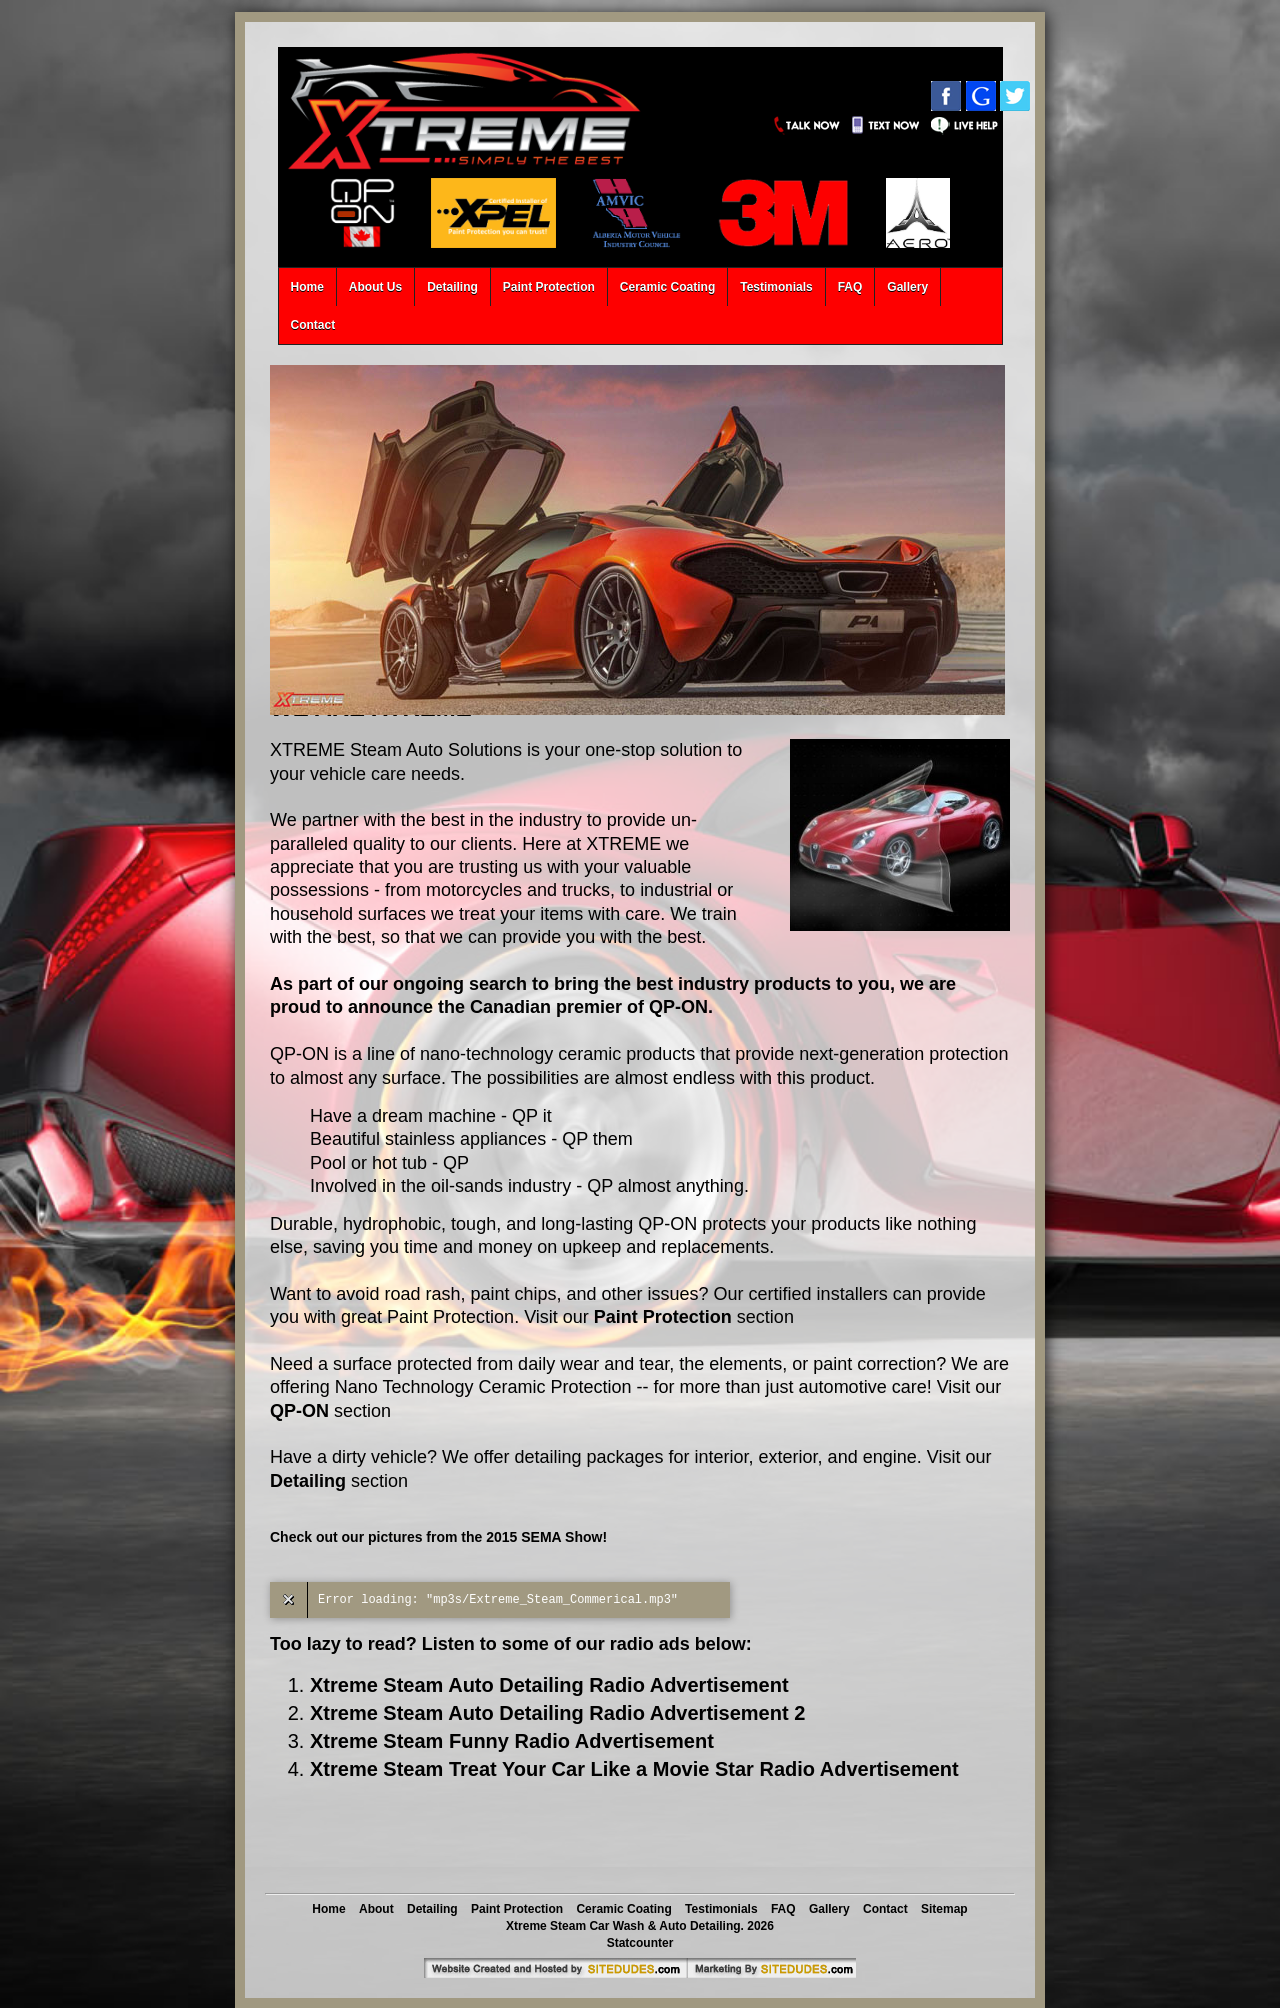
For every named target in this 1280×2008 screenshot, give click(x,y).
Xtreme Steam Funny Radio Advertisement (512, 1741)
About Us (375, 287)
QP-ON (299, 1411)
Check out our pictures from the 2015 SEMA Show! (438, 1537)
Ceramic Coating (667, 287)
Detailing (452, 287)
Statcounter (640, 1943)
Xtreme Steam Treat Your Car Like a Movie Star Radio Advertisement (634, 1769)
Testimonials (776, 287)
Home (307, 287)
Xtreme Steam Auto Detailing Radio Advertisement (549, 1685)
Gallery (907, 287)
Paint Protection (549, 287)
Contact (313, 325)
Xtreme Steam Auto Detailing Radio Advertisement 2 (557, 1713)
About (376, 1909)
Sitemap (944, 1909)
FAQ (850, 287)
